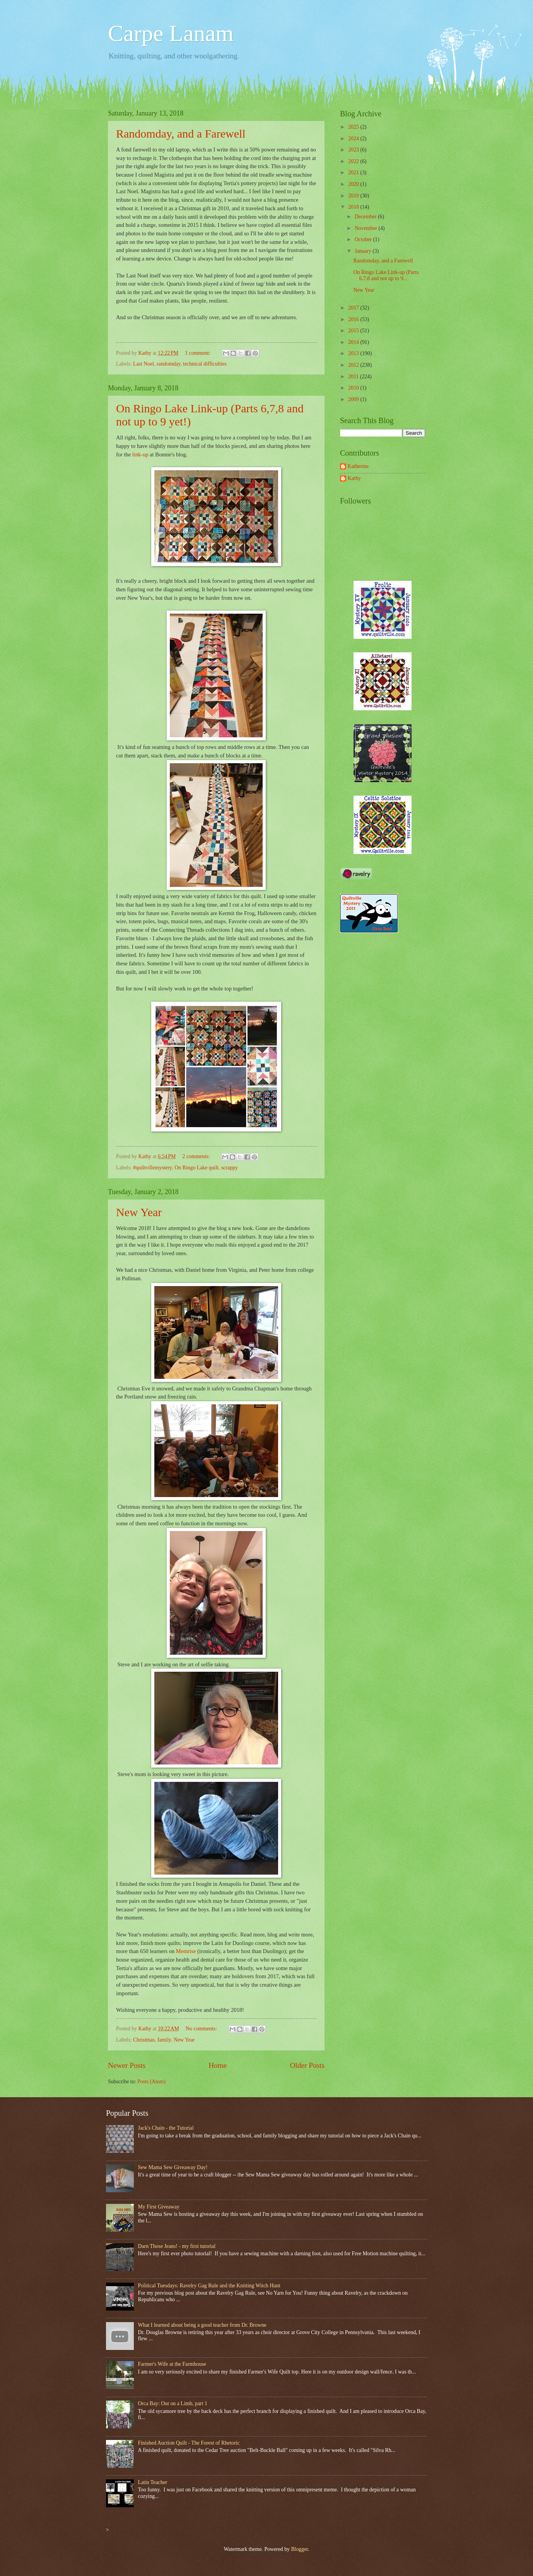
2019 (354, 196)
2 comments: (197, 1156)
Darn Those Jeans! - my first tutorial (177, 2246)
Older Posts (307, 2065)
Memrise (186, 1951)
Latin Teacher (152, 2482)
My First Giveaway (158, 2207)
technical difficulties (205, 364)
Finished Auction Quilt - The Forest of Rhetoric (189, 2443)
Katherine (358, 466)
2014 (354, 342)
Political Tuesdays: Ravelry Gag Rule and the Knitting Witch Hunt (209, 2285)
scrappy (229, 1168)
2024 (354, 138)
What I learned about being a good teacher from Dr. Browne (202, 2325)
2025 (354, 127)
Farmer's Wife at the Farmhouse (172, 2364)
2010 (354, 388)
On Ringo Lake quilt (196, 1168)
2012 (354, 365)
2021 (354, 172)
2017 (354, 308)
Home (217, 2065)
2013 (354, 353)
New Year (139, 1212)
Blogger (299, 2549)
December (366, 216)
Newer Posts (126, 2065)
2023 (354, 150)
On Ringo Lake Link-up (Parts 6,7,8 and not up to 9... (386, 275)
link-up (140, 454)
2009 (354, 399)
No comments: (202, 2029)
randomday (168, 364)
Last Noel (143, 364)
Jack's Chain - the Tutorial (166, 2128)
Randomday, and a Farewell (181, 133)
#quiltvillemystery (152, 1168)
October (364, 239)
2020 (354, 184)
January (363, 251)
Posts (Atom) (151, 2081)
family (164, 2040)
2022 (354, 161)
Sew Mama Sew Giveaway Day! (173, 2167)
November (367, 228)
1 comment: (198, 353)
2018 (354, 207)
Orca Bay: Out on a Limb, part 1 (172, 2403)
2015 (354, 330)
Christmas (144, 2040)
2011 (354, 376)
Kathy (354, 478)
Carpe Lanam (171, 33)
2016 (354, 319)
